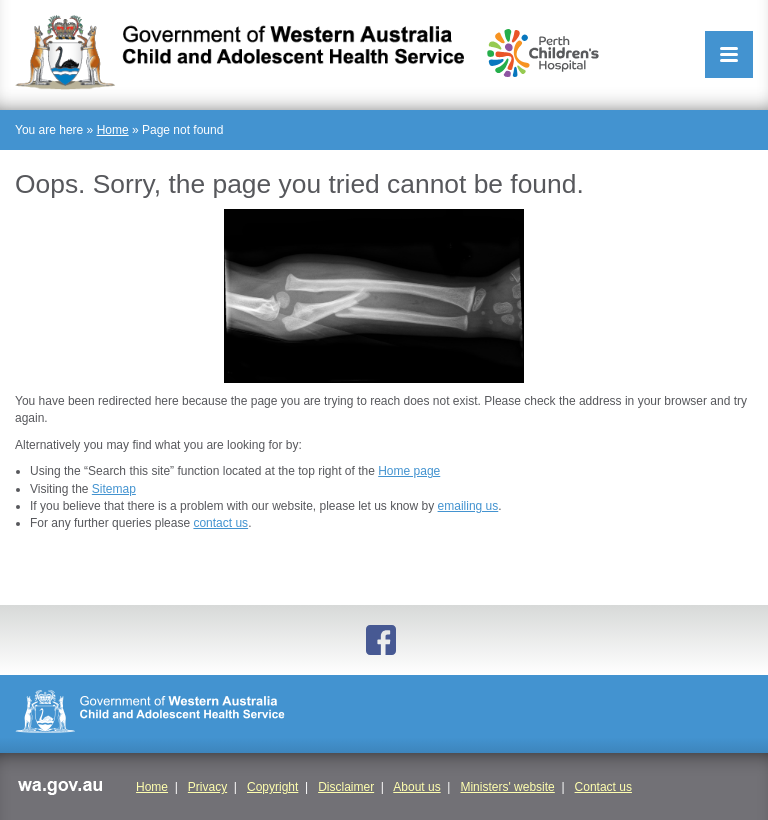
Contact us (603, 787)
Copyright (272, 787)
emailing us (468, 506)
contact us (220, 523)
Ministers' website (507, 787)
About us (416, 787)
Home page (409, 471)
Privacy (207, 787)
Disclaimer (346, 787)
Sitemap (114, 489)
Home (113, 130)
